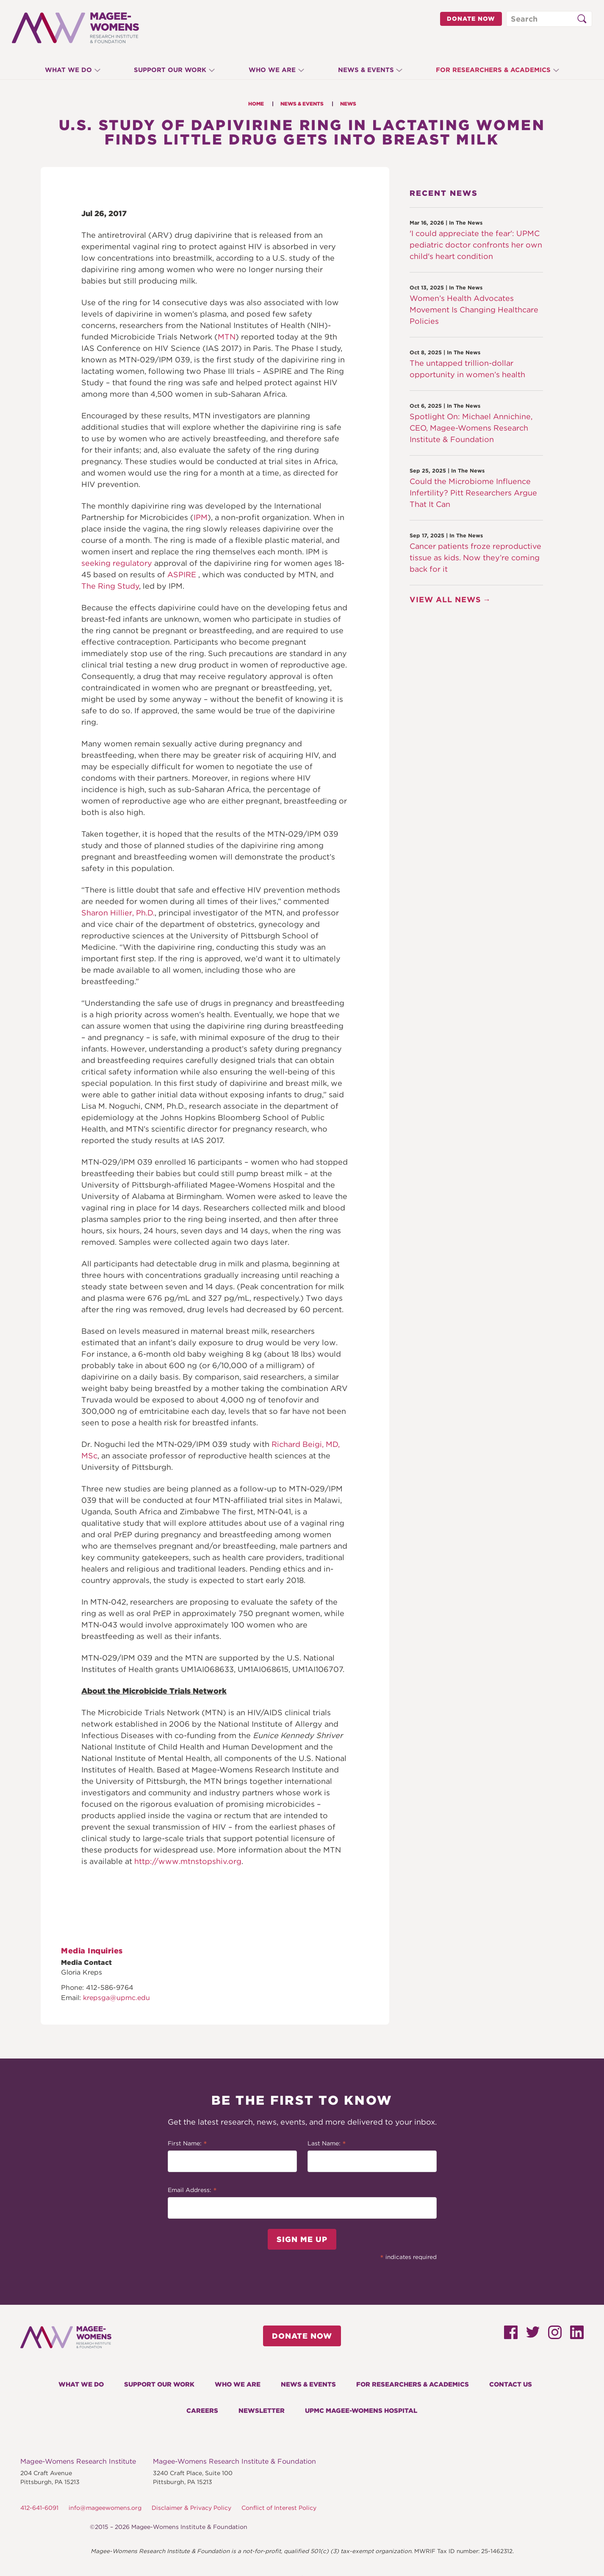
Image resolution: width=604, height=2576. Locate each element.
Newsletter (261, 2411)
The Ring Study (110, 585)
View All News (445, 599)
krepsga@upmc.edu (116, 1998)
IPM (201, 517)
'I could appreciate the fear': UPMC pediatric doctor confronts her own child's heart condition (476, 245)
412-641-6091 (39, 2507)
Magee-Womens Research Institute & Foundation (234, 2461)
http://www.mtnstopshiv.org (187, 1861)
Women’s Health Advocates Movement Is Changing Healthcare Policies (474, 309)
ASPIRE (181, 574)
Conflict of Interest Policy (278, 2507)
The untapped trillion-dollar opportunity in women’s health (467, 369)
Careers (202, 2411)
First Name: (187, 2144)
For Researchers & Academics (499, 70)
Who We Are (272, 70)
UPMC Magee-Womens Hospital (361, 2411)
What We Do (62, 70)
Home (256, 103)
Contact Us (510, 2384)
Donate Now (471, 18)
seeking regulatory (116, 563)
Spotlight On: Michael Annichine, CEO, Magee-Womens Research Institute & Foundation (471, 428)
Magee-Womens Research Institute (78, 2461)
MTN (227, 336)
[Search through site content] (549, 19)
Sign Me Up (302, 2239)
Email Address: (192, 2191)
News (348, 103)
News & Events (369, 70)
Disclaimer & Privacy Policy (191, 2507)
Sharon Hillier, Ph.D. (118, 912)
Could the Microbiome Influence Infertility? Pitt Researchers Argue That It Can (473, 493)
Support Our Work (167, 70)
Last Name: (327, 2144)
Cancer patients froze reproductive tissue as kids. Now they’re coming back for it (475, 557)
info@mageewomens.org (105, 2507)
